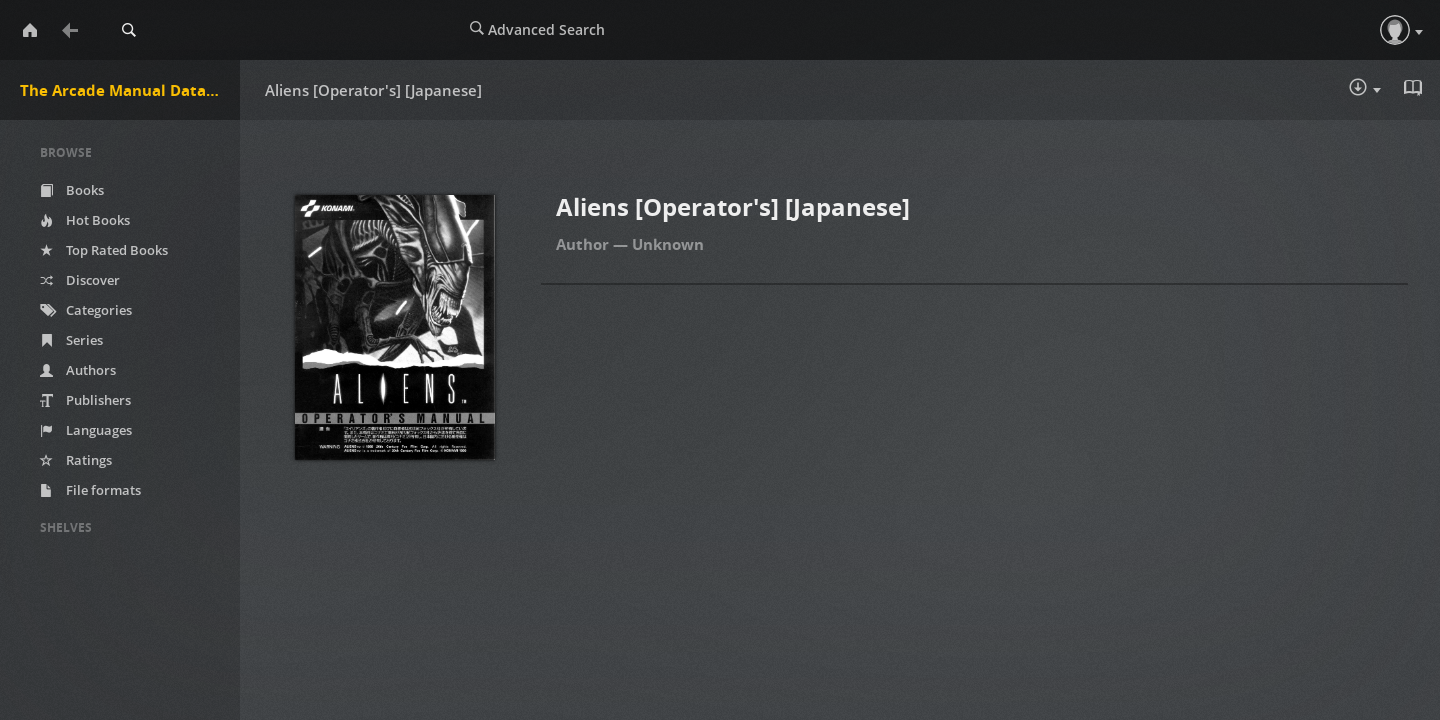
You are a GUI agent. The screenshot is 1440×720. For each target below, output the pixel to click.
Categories (86, 310)
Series (71, 340)
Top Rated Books (104, 250)
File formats (90, 490)
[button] (1395, 30)
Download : (1365, 89)
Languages (86, 430)
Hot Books (85, 220)
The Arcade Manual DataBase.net (130, 90)
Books (72, 190)
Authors (78, 370)
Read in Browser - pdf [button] (1415, 88)
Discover (80, 280)
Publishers (85, 400)
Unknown (668, 244)
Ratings (76, 460)
